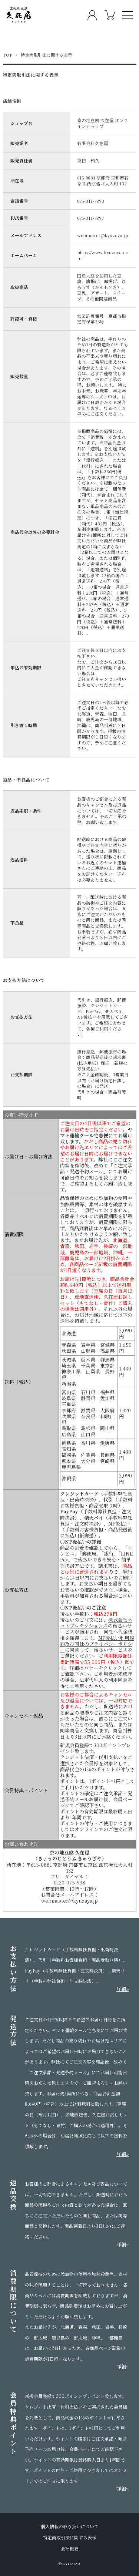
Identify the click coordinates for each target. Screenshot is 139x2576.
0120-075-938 (69, 1883)
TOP (8, 55)
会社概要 (70, 2548)
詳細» (122, 1989)
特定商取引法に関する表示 (69, 2537)
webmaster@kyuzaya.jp (69, 1901)
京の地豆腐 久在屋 (69, 1853)
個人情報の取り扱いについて (70, 2526)
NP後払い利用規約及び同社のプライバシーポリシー (97, 1644)
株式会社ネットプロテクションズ (96, 1622)
